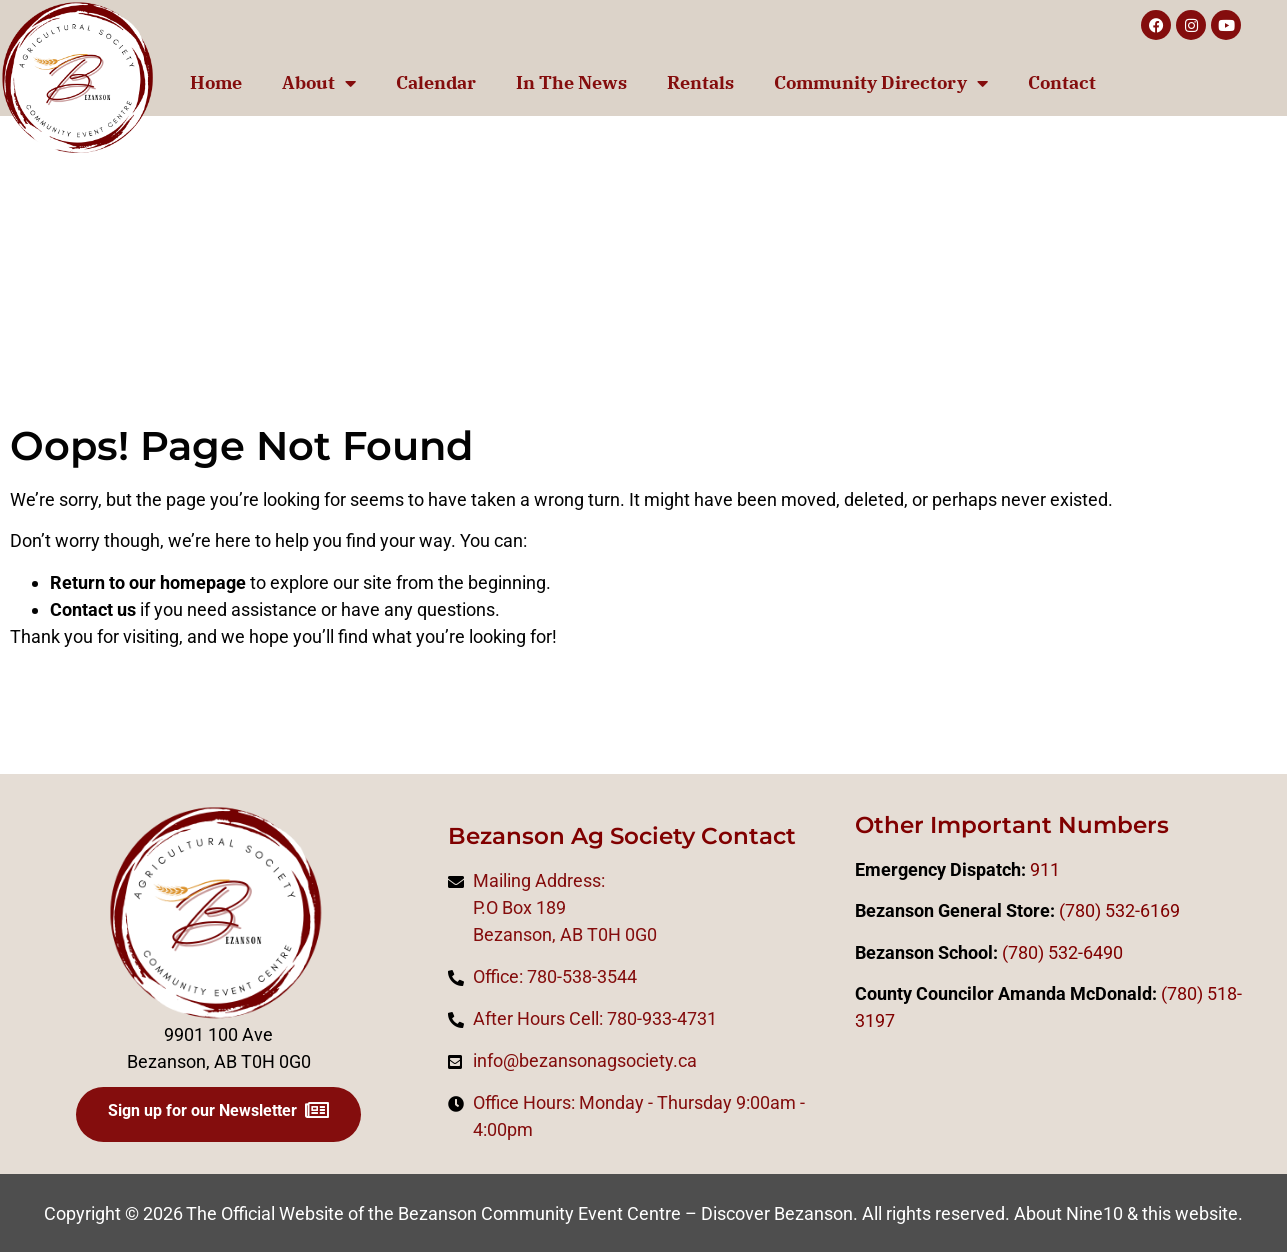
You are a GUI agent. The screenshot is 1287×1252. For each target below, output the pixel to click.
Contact (1062, 82)
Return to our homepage (148, 582)
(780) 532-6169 (1119, 910)
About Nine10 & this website (1126, 1213)
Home (216, 82)
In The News (571, 82)
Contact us (93, 609)
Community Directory (881, 83)
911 (1045, 869)
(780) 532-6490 (1062, 952)
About (319, 83)
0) (1195, 993)
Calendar (436, 82)
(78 (1174, 993)
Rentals (700, 82)
